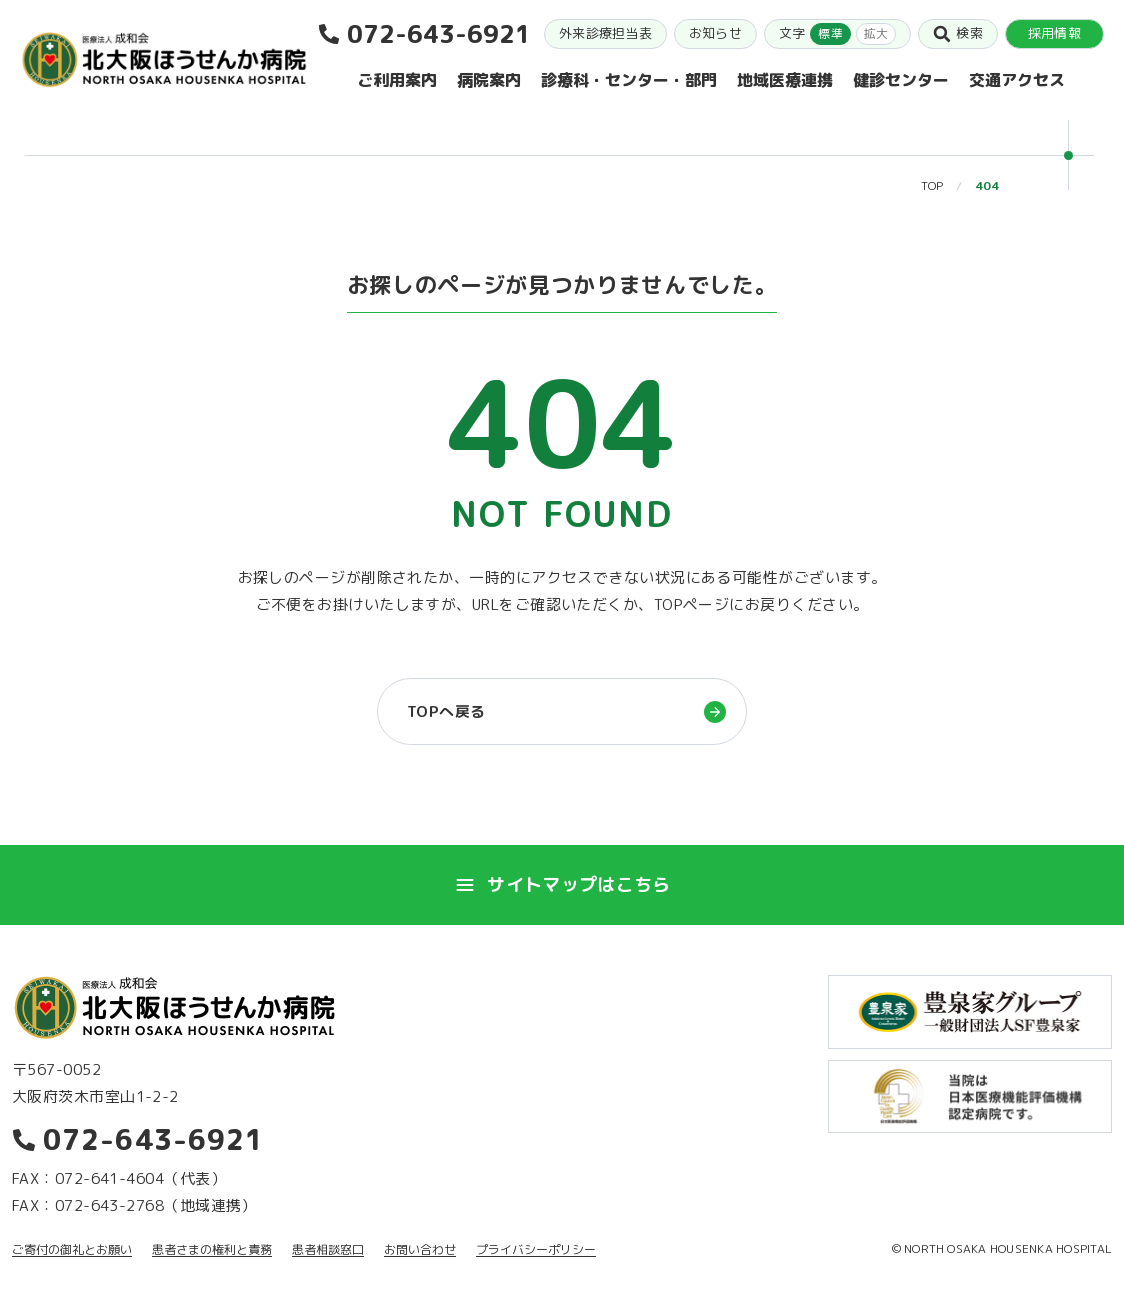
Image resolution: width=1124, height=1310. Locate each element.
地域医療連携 (785, 80)
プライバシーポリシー (536, 1249)
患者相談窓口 (328, 1249)
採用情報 (1054, 33)
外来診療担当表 (605, 33)
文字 (838, 34)
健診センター (901, 80)
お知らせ (715, 33)
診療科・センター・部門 (629, 80)
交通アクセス (1017, 80)
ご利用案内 (397, 80)
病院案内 (489, 80)
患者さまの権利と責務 (212, 1249)
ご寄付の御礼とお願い (72, 1249)
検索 (958, 33)
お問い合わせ (420, 1249)
